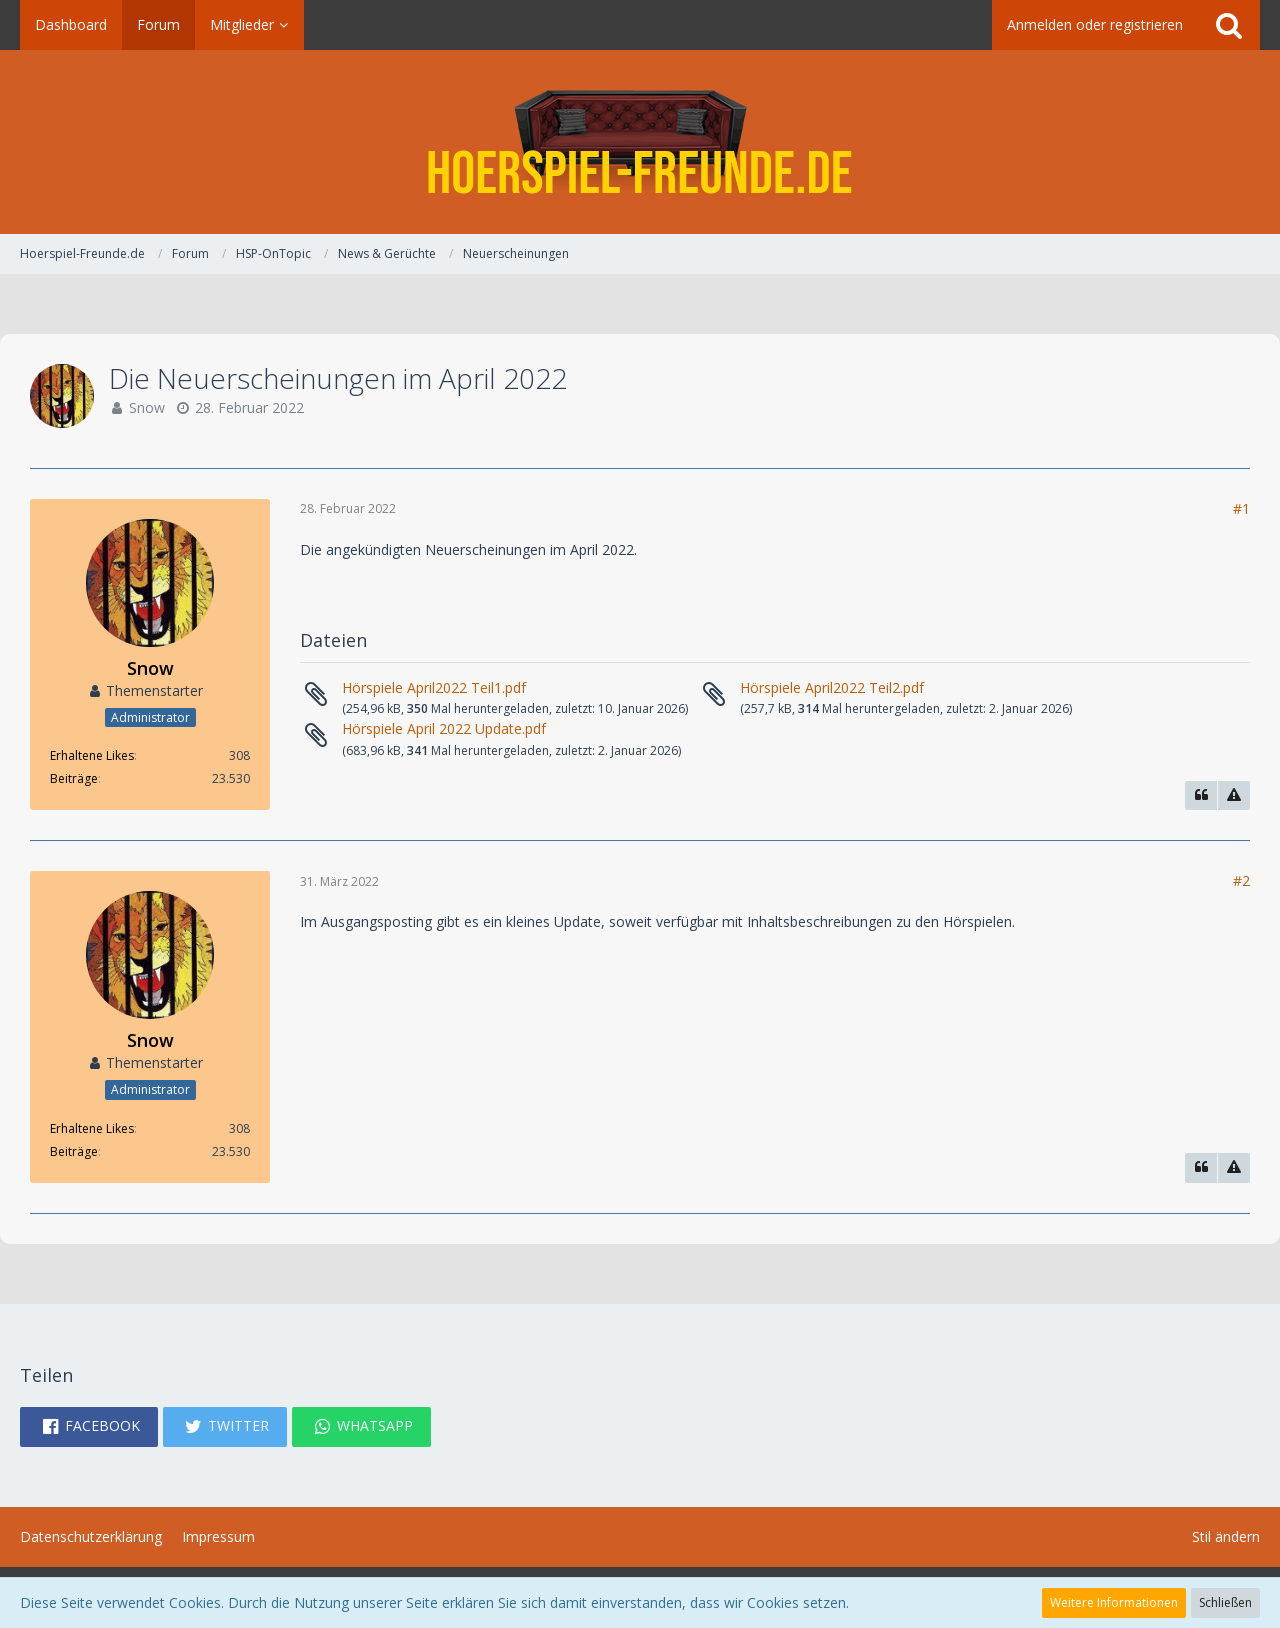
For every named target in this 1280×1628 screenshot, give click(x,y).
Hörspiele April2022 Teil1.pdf (434, 687)
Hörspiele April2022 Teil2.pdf (832, 687)
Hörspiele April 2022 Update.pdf (444, 728)
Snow (147, 407)
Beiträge (74, 778)
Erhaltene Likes (92, 755)
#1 (1241, 508)
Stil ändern (1226, 1536)
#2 (1241, 880)
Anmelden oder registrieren (1095, 24)
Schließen (1225, 1602)
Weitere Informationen (1114, 1602)
